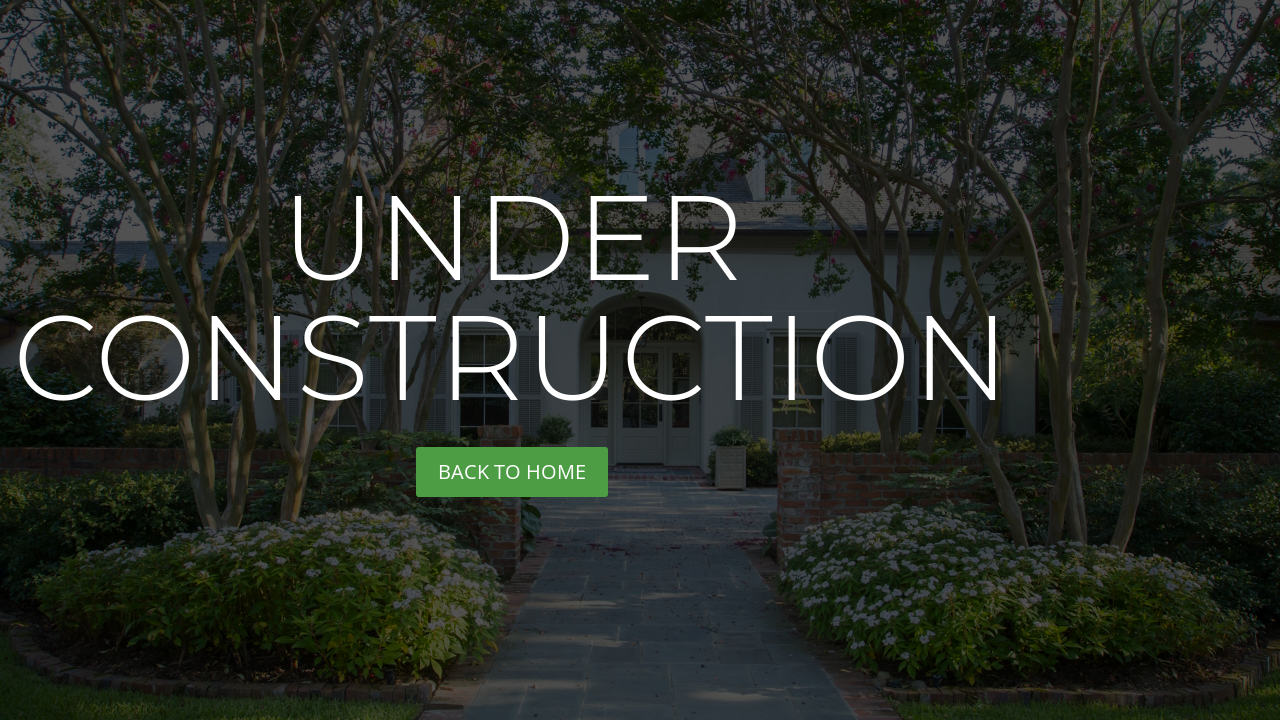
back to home (512, 471)
